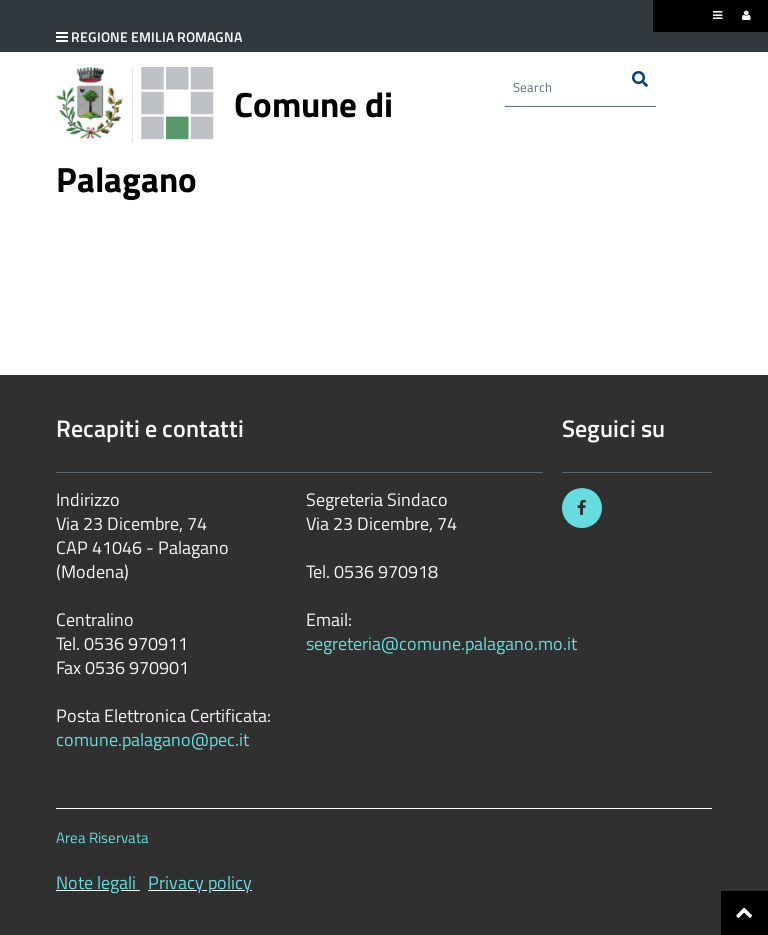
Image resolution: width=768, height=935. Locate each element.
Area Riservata (102, 837)
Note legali (96, 882)
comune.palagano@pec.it (152, 739)
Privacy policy (200, 882)
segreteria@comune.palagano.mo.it (441, 643)
